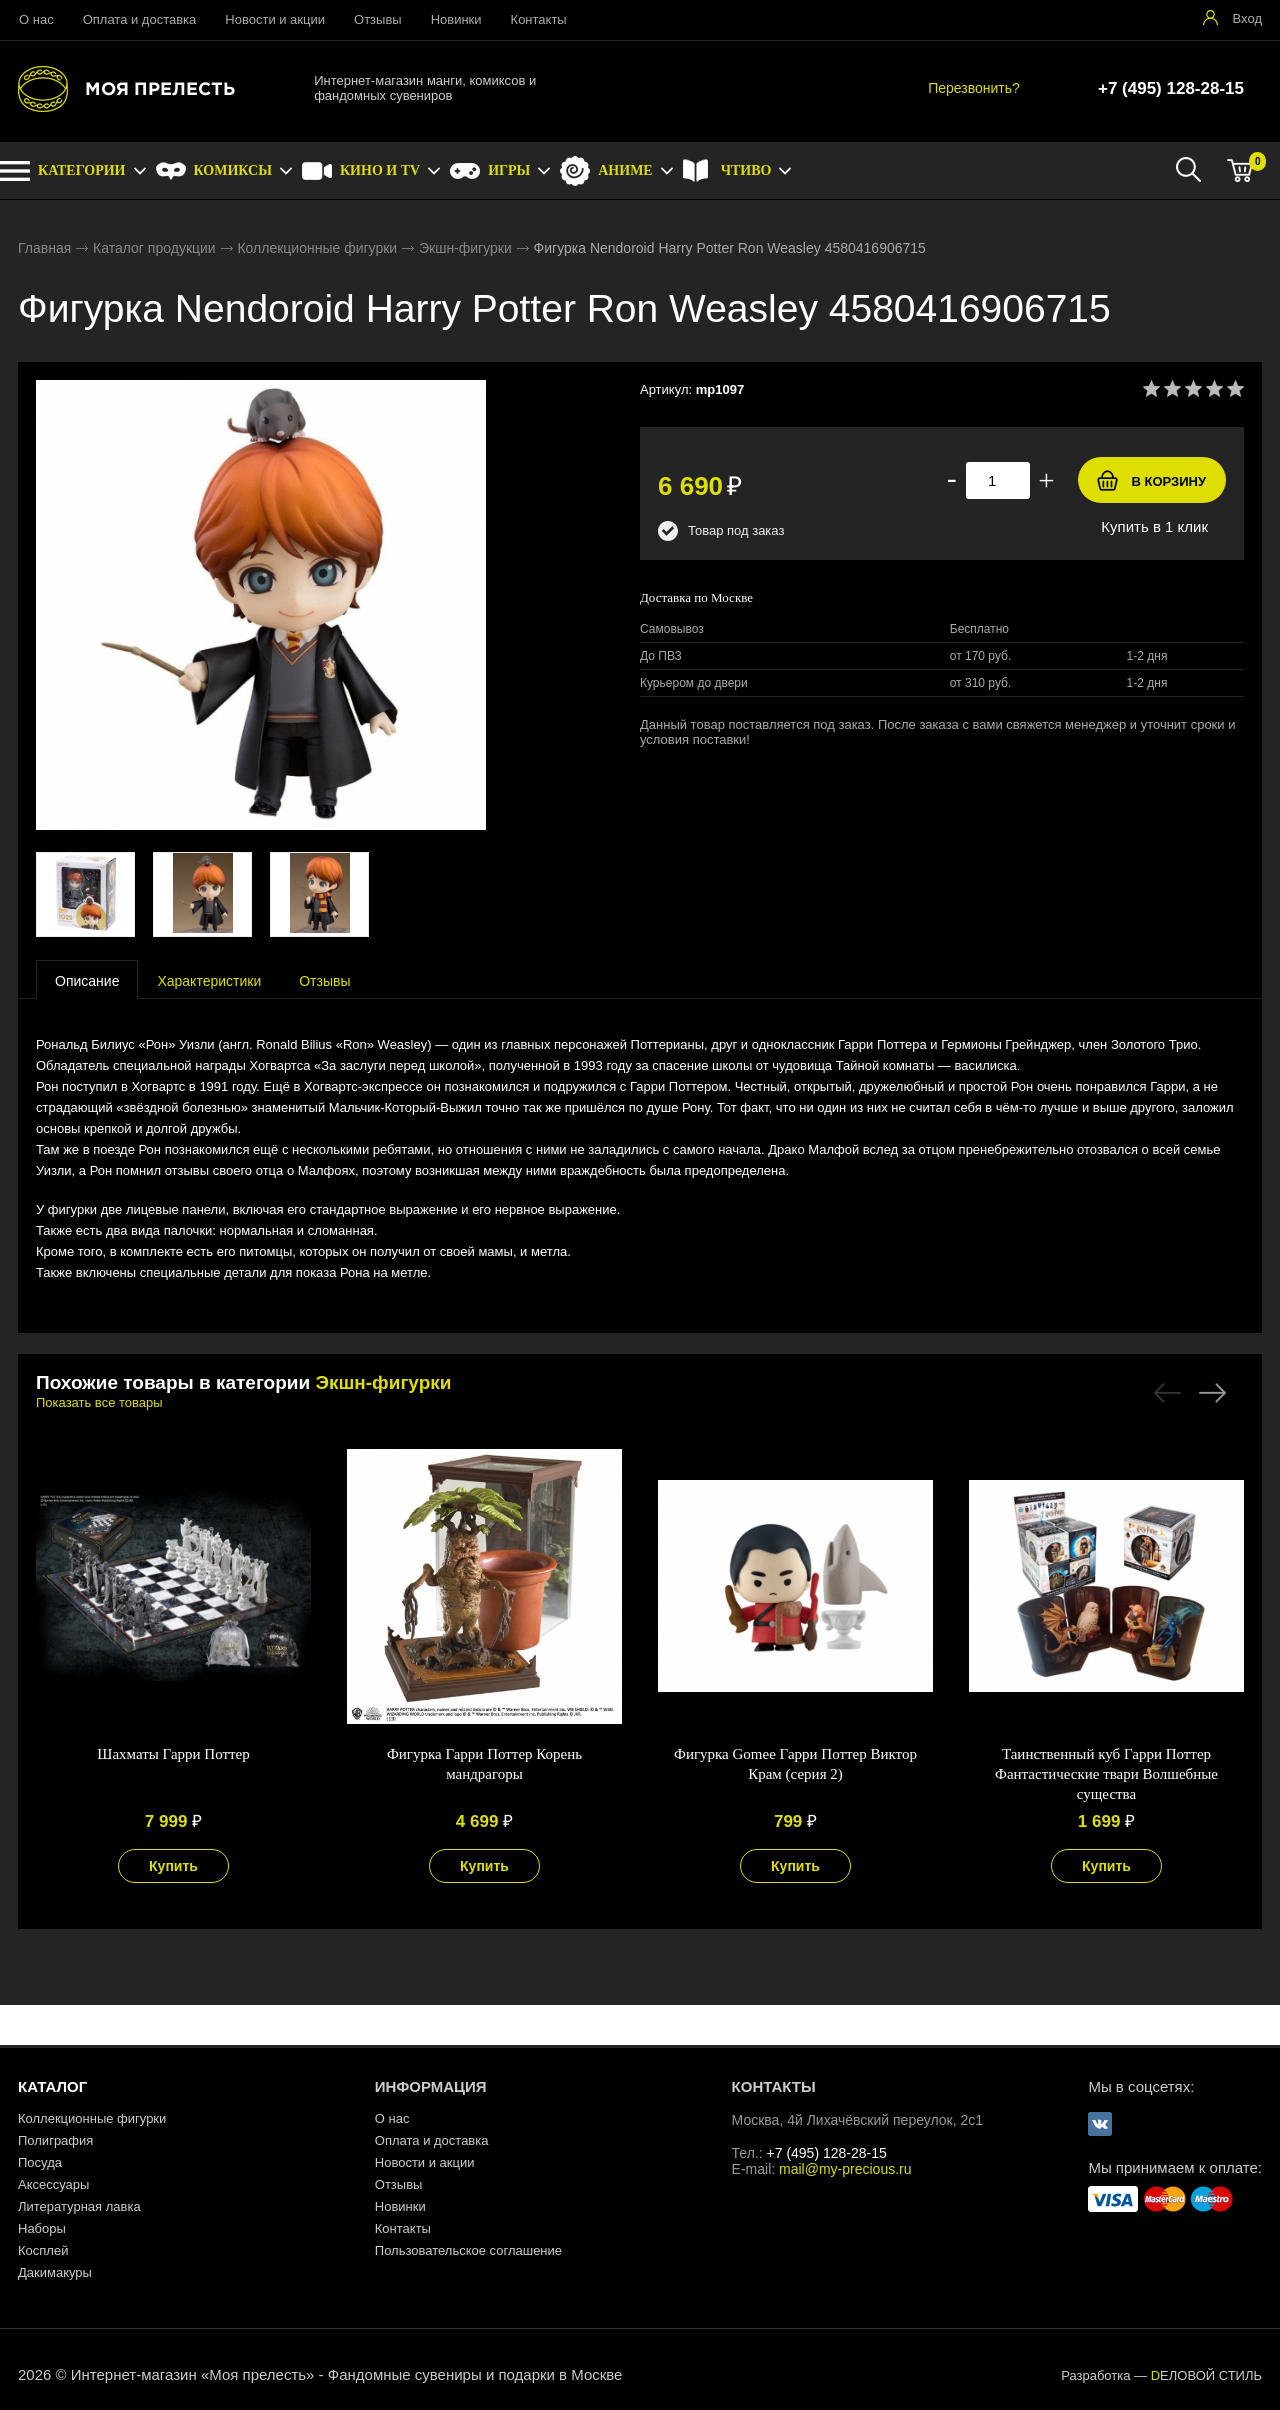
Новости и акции (275, 19)
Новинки (456, 19)
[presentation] (87, 980)
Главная (44, 248)
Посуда (40, 2162)
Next (1212, 1393)
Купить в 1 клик (1154, 526)
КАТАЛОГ (52, 2086)
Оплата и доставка (140, 19)
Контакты (539, 19)
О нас (36, 19)
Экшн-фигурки (465, 248)
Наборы (42, 2228)
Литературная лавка (79, 2206)
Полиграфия (55, 2140)
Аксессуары (53, 2184)
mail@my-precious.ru (845, 2169)
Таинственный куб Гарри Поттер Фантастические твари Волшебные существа (1106, 1774)
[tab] (87, 979)
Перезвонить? (974, 88)
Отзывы (378, 19)
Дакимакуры (55, 2272)
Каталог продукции (154, 248)
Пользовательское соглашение (468, 2250)
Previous (1167, 1393)
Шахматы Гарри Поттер (173, 1754)
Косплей (43, 2250)
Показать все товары (99, 1402)
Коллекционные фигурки (317, 248)
